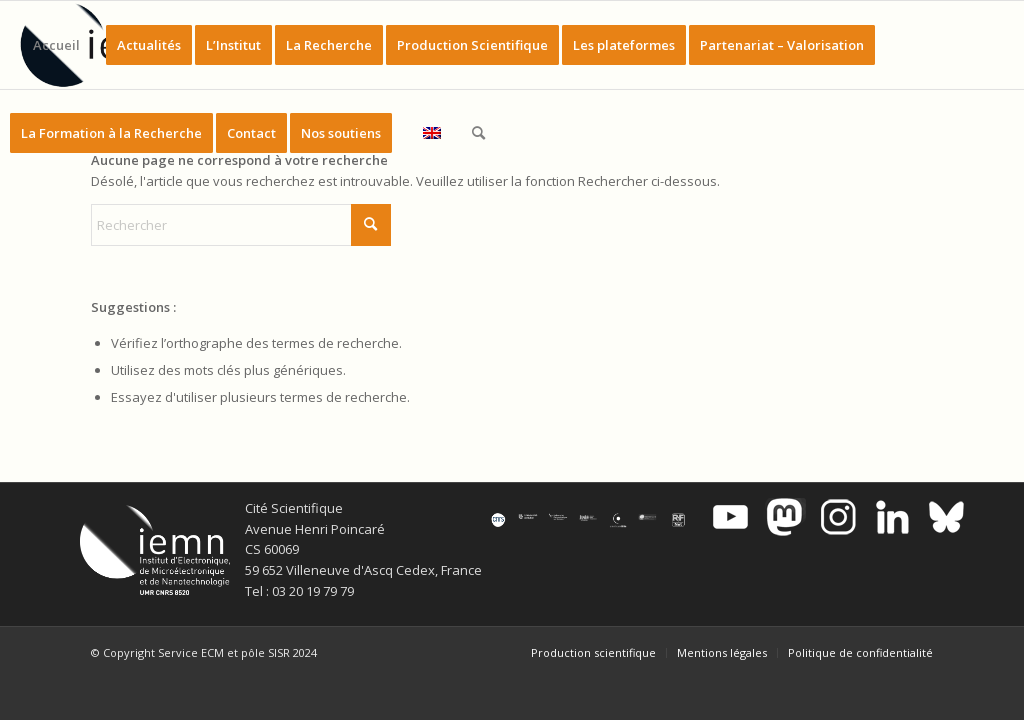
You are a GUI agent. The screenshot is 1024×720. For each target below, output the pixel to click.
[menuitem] (56, 45)
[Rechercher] (478, 133)
